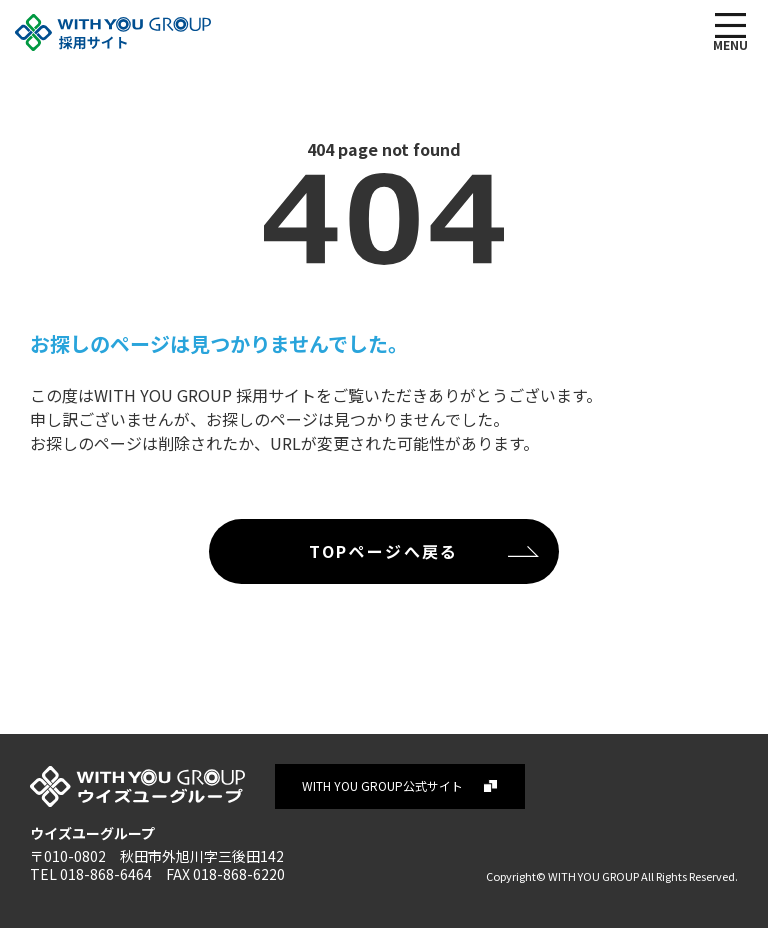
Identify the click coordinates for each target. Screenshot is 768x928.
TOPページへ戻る (384, 551)
